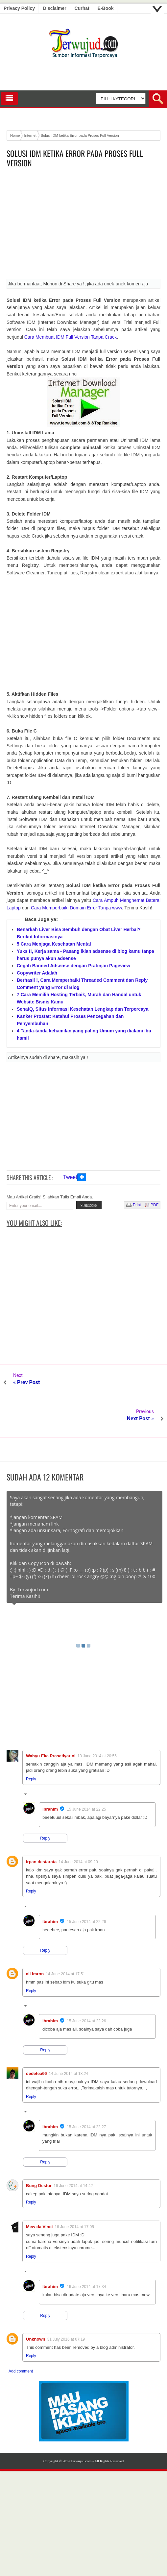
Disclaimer (54, 8)
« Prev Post (26, 1382)
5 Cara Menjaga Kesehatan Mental (54, 944)
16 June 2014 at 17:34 (86, 2250)
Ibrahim (50, 1772)
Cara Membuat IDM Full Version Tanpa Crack (70, 337)
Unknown (35, 2302)
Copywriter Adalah (37, 972)
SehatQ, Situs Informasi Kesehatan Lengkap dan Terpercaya (82, 1009)
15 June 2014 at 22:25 (86, 1773)
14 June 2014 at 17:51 (65, 1938)
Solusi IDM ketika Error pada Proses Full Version (75, 158)
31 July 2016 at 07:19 (66, 2303)
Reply (31, 1743)
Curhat (82, 8)
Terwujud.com (81, 2425)
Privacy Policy (19, 8)
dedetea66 (36, 2037)
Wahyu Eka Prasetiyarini (51, 1719)
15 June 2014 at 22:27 (86, 2090)
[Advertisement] (83, 226)
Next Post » (140, 1382)
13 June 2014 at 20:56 (97, 1720)
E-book (106, 8)
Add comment (21, 2335)
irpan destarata (41, 1825)
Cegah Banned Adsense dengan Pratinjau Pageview (73, 965)
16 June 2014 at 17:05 (74, 2190)
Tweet (70, 1177)
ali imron (35, 1937)
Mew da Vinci (39, 2190)
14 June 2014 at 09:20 (78, 1825)
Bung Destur (39, 2149)
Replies (37, 1758)
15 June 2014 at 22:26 (86, 1885)
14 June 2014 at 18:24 (68, 2037)
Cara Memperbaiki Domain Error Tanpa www (76, 907)
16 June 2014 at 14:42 (73, 2149)
